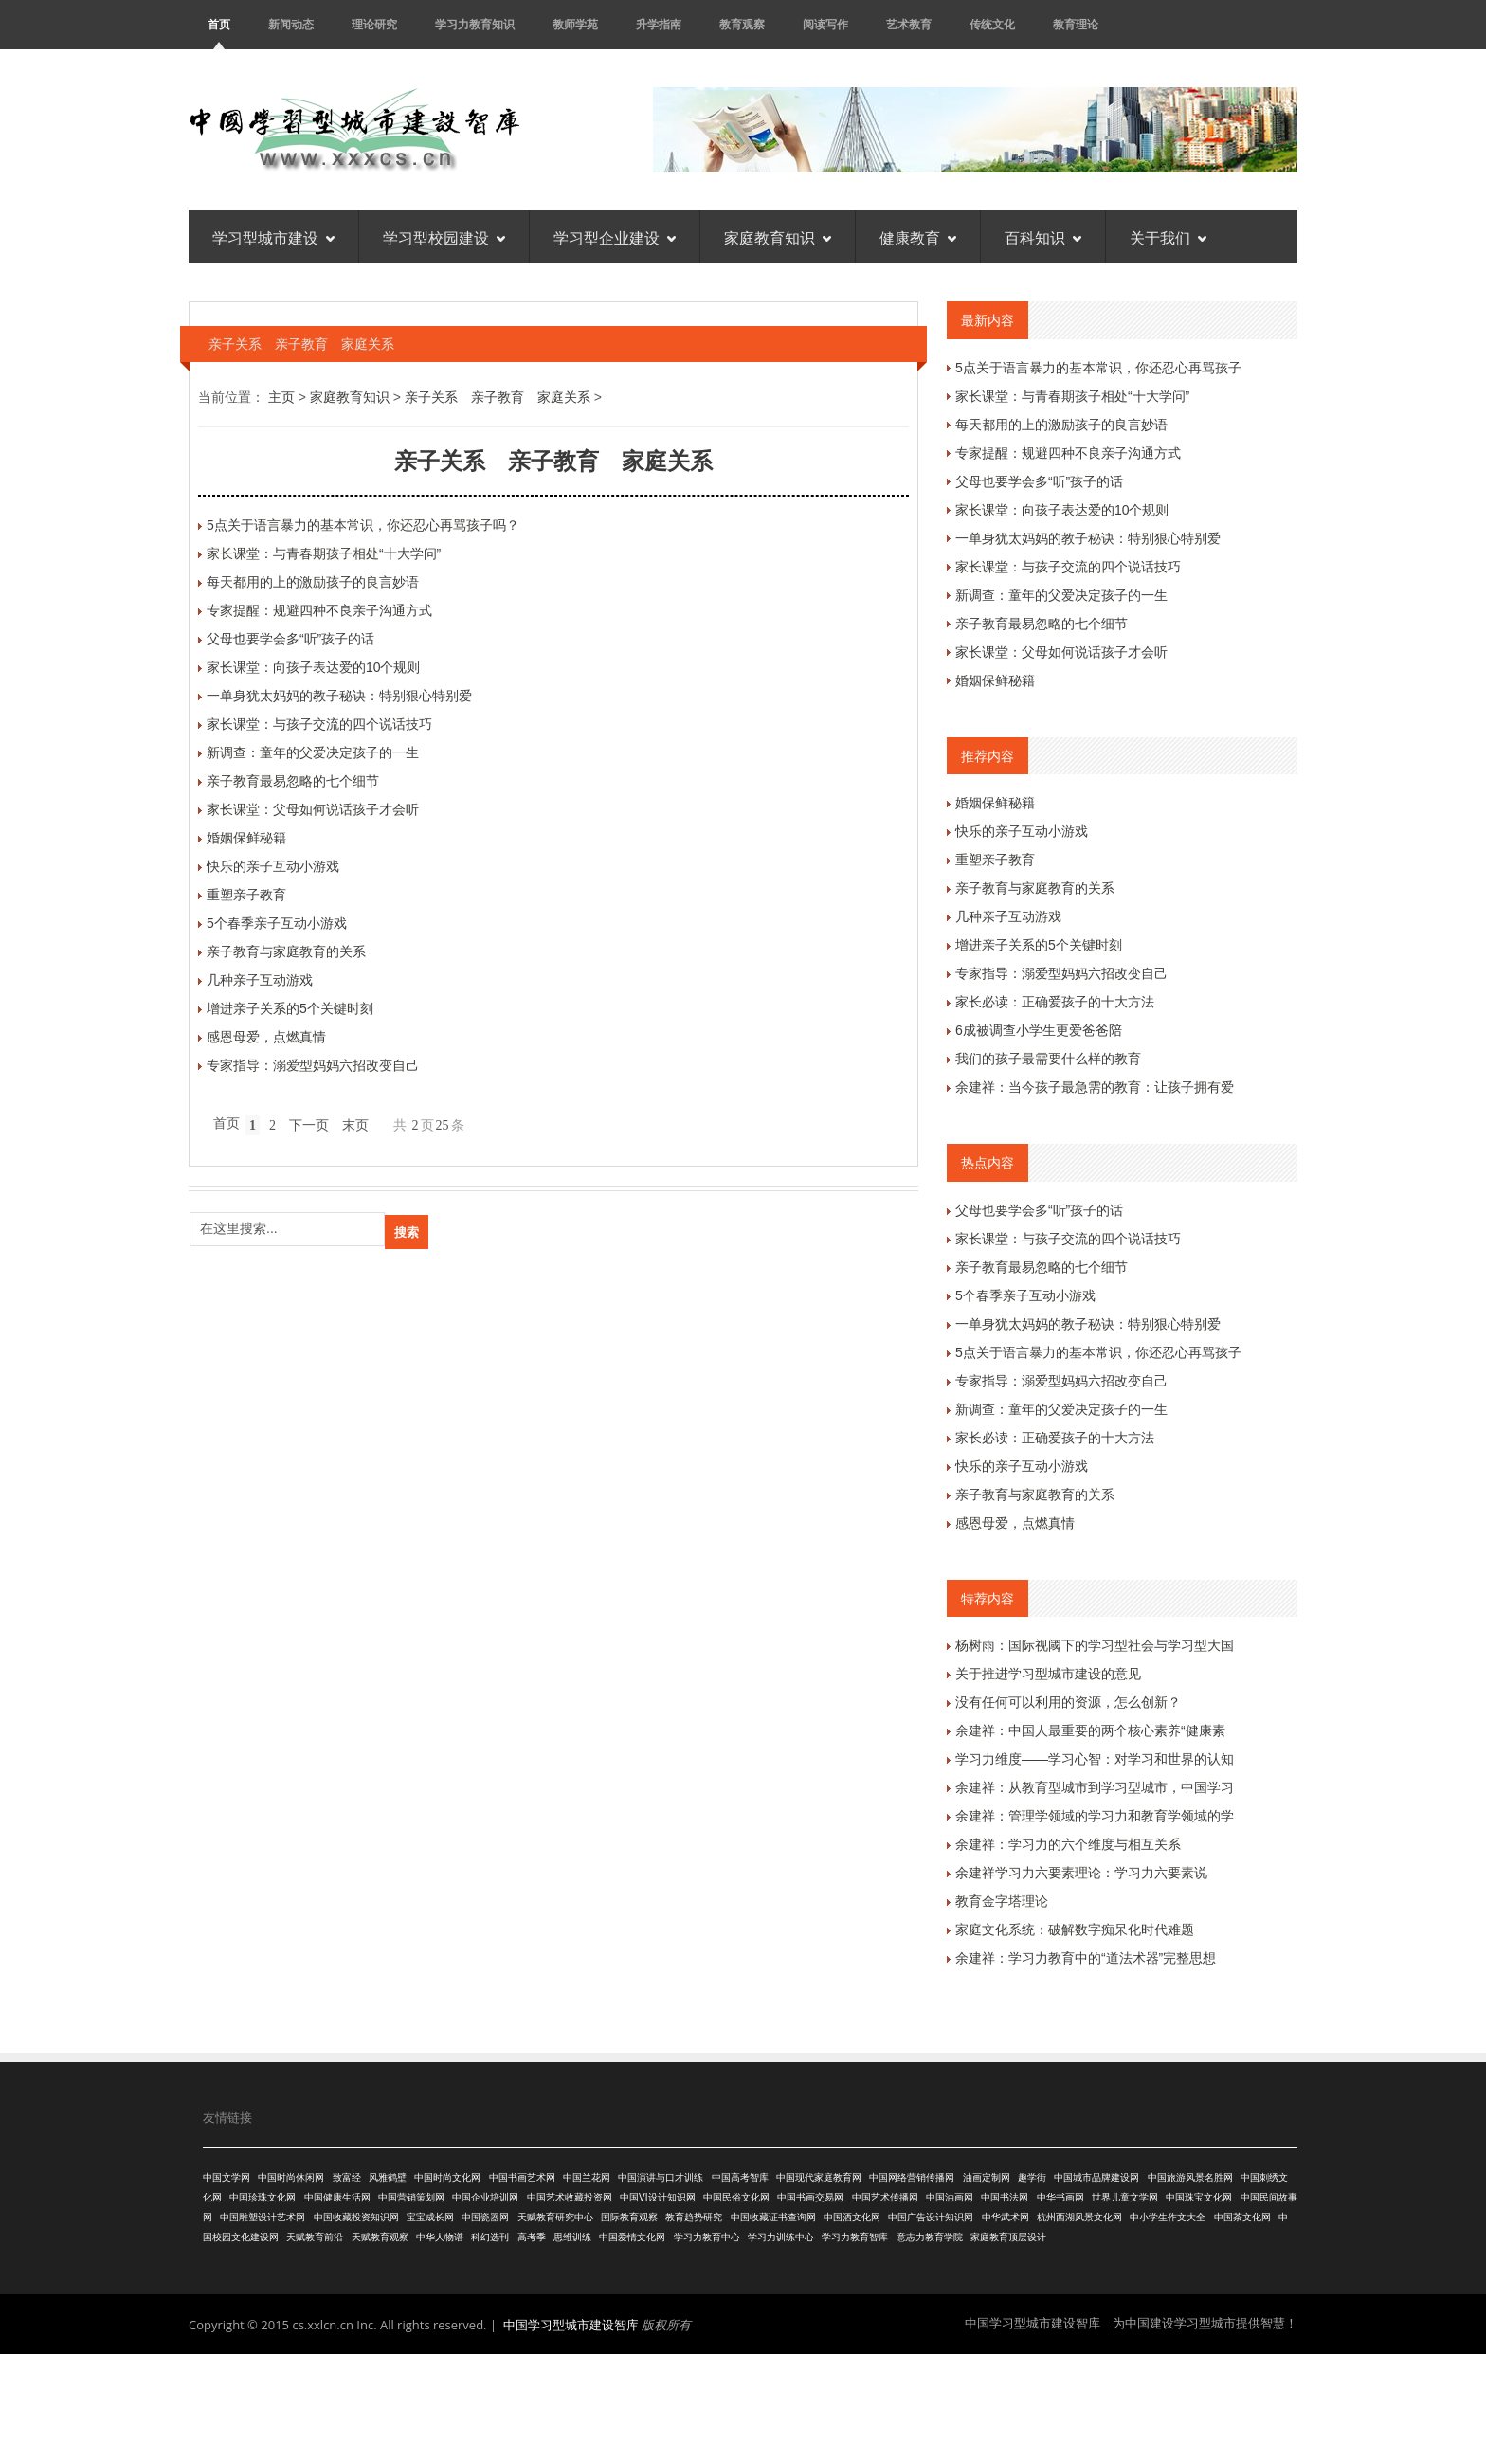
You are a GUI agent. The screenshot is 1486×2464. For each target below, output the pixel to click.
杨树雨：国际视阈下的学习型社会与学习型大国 (1094, 1645)
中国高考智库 (740, 2177)
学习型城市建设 (273, 237)
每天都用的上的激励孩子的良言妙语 (313, 581)
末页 (355, 1125)
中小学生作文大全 (1167, 2217)
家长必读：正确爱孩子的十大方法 (1054, 1001)
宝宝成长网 (430, 2217)
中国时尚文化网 (447, 2177)
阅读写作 (825, 24)
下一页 (309, 1125)
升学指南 (658, 24)
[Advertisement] (743, 2406)
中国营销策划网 (411, 2197)
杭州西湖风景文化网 (1079, 2217)
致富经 (347, 2177)
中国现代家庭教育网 (818, 2177)
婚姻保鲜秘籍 (246, 837)
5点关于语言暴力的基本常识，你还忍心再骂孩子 (1098, 367)
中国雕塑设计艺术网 (262, 2217)
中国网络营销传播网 (911, 2177)
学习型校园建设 (444, 237)
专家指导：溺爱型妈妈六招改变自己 (313, 1065)
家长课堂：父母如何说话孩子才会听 (313, 809)
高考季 (531, 2237)
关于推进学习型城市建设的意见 (1048, 1673)
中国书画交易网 (810, 2197)
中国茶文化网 (1242, 2217)
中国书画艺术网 (522, 2177)
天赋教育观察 (380, 2237)
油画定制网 (986, 2177)
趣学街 (1032, 2177)
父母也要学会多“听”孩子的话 (290, 638)
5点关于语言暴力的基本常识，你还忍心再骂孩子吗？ (363, 525)
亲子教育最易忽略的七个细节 (293, 780)
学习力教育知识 (475, 24)
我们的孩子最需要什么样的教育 (1048, 1058)
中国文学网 (226, 2177)
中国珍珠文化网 (262, 2197)
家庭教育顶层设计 (1008, 2237)
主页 (281, 397)
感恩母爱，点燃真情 (266, 1036)
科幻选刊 (490, 2237)
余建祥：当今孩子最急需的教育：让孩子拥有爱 (1094, 1087)
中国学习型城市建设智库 (571, 2324)
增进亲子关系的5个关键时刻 (290, 1008)
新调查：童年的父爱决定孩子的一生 (313, 752)
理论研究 (374, 24)
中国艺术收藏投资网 (569, 2197)
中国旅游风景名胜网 (1190, 2177)
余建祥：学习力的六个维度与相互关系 (1068, 1844)
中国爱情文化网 (632, 2237)
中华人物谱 (439, 2237)
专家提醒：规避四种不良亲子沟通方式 (319, 610)
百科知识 (1043, 237)
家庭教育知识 (777, 237)
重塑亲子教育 (246, 894)
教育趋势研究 (693, 2217)
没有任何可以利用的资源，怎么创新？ (1068, 1702)
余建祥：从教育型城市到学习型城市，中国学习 (1094, 1787)
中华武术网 (1005, 2217)
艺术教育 (909, 24)
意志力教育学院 (930, 2237)
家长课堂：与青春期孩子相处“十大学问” (324, 553)
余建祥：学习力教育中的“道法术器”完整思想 (1085, 1958)
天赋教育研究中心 (555, 2217)
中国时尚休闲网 (291, 2177)
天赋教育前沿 (314, 2237)
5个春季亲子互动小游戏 (277, 923)
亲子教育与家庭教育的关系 (286, 951)
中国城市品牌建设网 (1096, 2177)
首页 (219, 24)
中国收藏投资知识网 (356, 2217)
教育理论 (1075, 24)
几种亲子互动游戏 (260, 979)
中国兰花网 (586, 2177)
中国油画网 (949, 2197)
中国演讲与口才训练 (660, 2177)
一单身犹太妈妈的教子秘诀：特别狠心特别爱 (339, 695)
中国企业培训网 (485, 2197)
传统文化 (992, 24)
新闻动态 (291, 24)
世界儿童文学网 (1125, 2197)
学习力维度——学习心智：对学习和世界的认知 (1094, 1758)
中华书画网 (1060, 2197)
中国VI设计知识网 (657, 2197)
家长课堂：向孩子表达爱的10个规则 (314, 667)
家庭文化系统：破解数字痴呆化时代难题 (1074, 1929)
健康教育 (917, 237)
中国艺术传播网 (885, 2197)
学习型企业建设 (614, 237)
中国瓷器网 (485, 2217)
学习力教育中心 (707, 2237)
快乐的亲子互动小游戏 (273, 866)
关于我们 (1168, 237)
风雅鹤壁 (388, 2177)
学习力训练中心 (781, 2237)
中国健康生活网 (337, 2197)
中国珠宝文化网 (1199, 2197)
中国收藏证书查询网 (773, 2217)
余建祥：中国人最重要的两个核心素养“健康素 (1090, 1730)
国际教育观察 (629, 2217)
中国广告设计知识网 (930, 2217)
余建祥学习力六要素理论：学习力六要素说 (1081, 1872)
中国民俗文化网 (736, 2197)
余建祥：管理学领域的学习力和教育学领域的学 (1094, 1815)
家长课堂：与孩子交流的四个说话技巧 (319, 724)
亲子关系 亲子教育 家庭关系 (497, 397)
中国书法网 (1004, 2197)
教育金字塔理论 (1001, 1901)
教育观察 (742, 24)
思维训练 (572, 2237)
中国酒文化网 (852, 2217)
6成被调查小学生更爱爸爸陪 (1038, 1030)
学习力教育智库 (855, 2237)
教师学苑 (575, 24)
